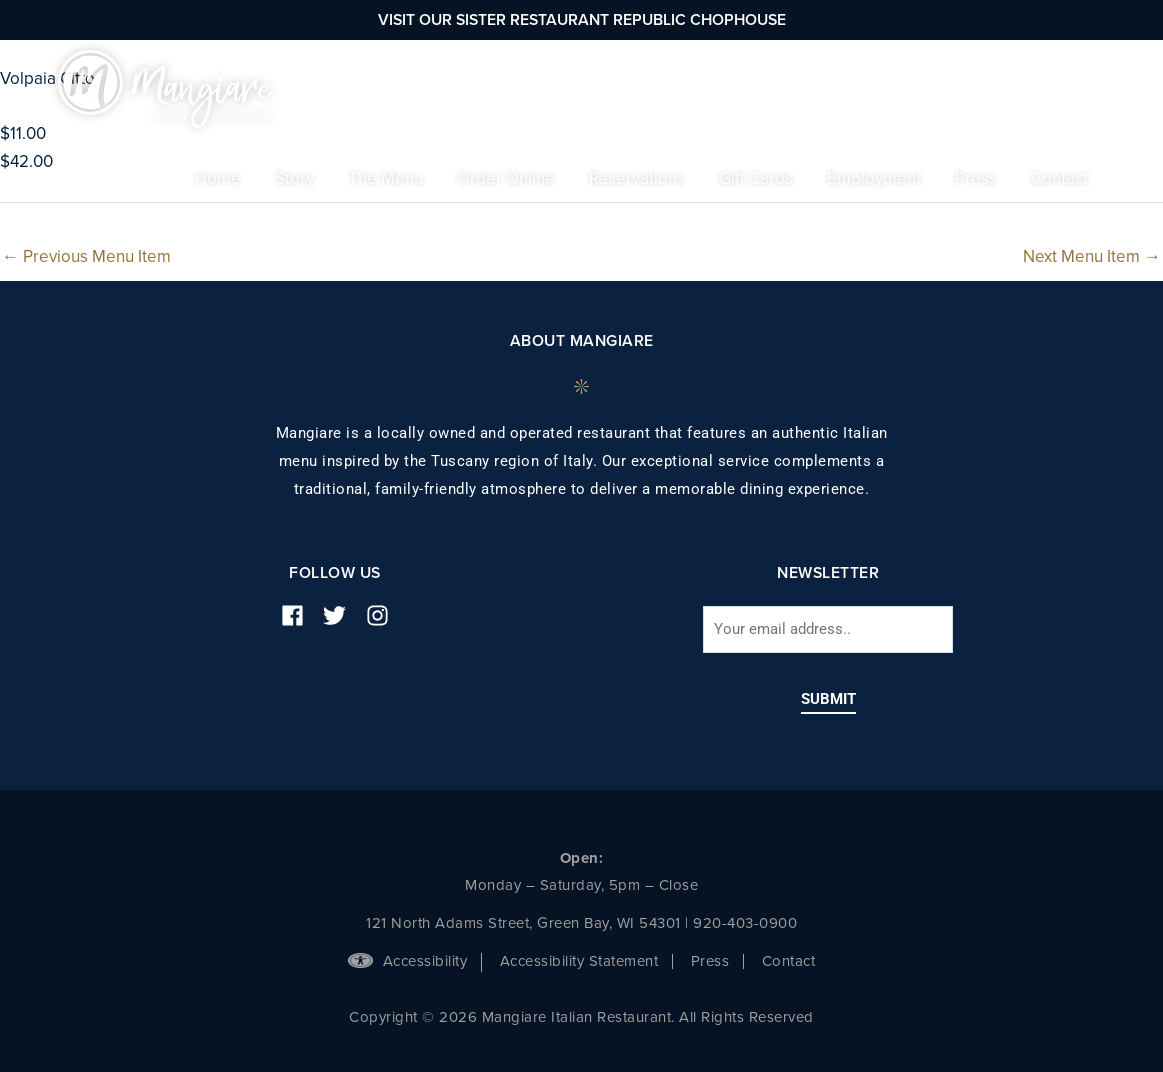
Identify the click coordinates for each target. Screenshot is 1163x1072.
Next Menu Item (1092, 256)
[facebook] (300, 615)
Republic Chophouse (699, 20)
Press (710, 961)
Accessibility (407, 961)
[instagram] (385, 615)
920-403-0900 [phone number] (745, 923)
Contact (789, 961)
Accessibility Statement (579, 961)
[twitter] (342, 615)
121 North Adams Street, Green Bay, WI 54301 (523, 923)
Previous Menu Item (86, 256)
